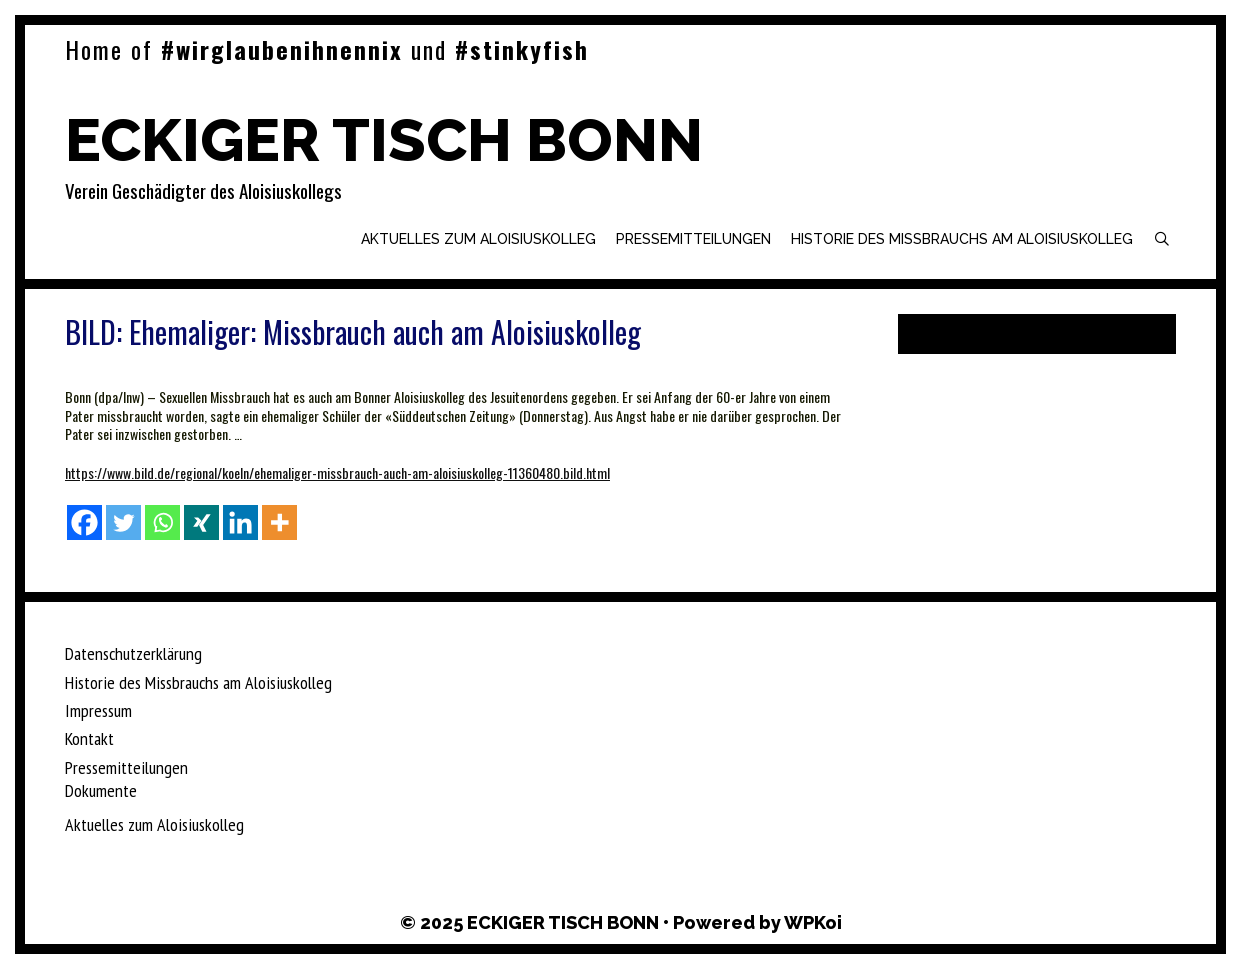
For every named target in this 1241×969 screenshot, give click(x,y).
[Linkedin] (240, 522)
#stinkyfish (522, 49)
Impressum (98, 710)
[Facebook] (84, 522)
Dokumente (101, 790)
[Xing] (201, 522)
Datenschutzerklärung (133, 653)
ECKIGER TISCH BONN (384, 140)
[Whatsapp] (162, 522)
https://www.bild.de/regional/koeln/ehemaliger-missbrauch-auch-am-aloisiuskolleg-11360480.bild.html (337, 472)
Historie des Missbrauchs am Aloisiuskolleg (962, 239)
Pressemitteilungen (693, 239)
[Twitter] (123, 522)
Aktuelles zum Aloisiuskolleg (478, 239)
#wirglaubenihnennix (282, 49)
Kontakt (89, 738)
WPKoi (813, 922)
